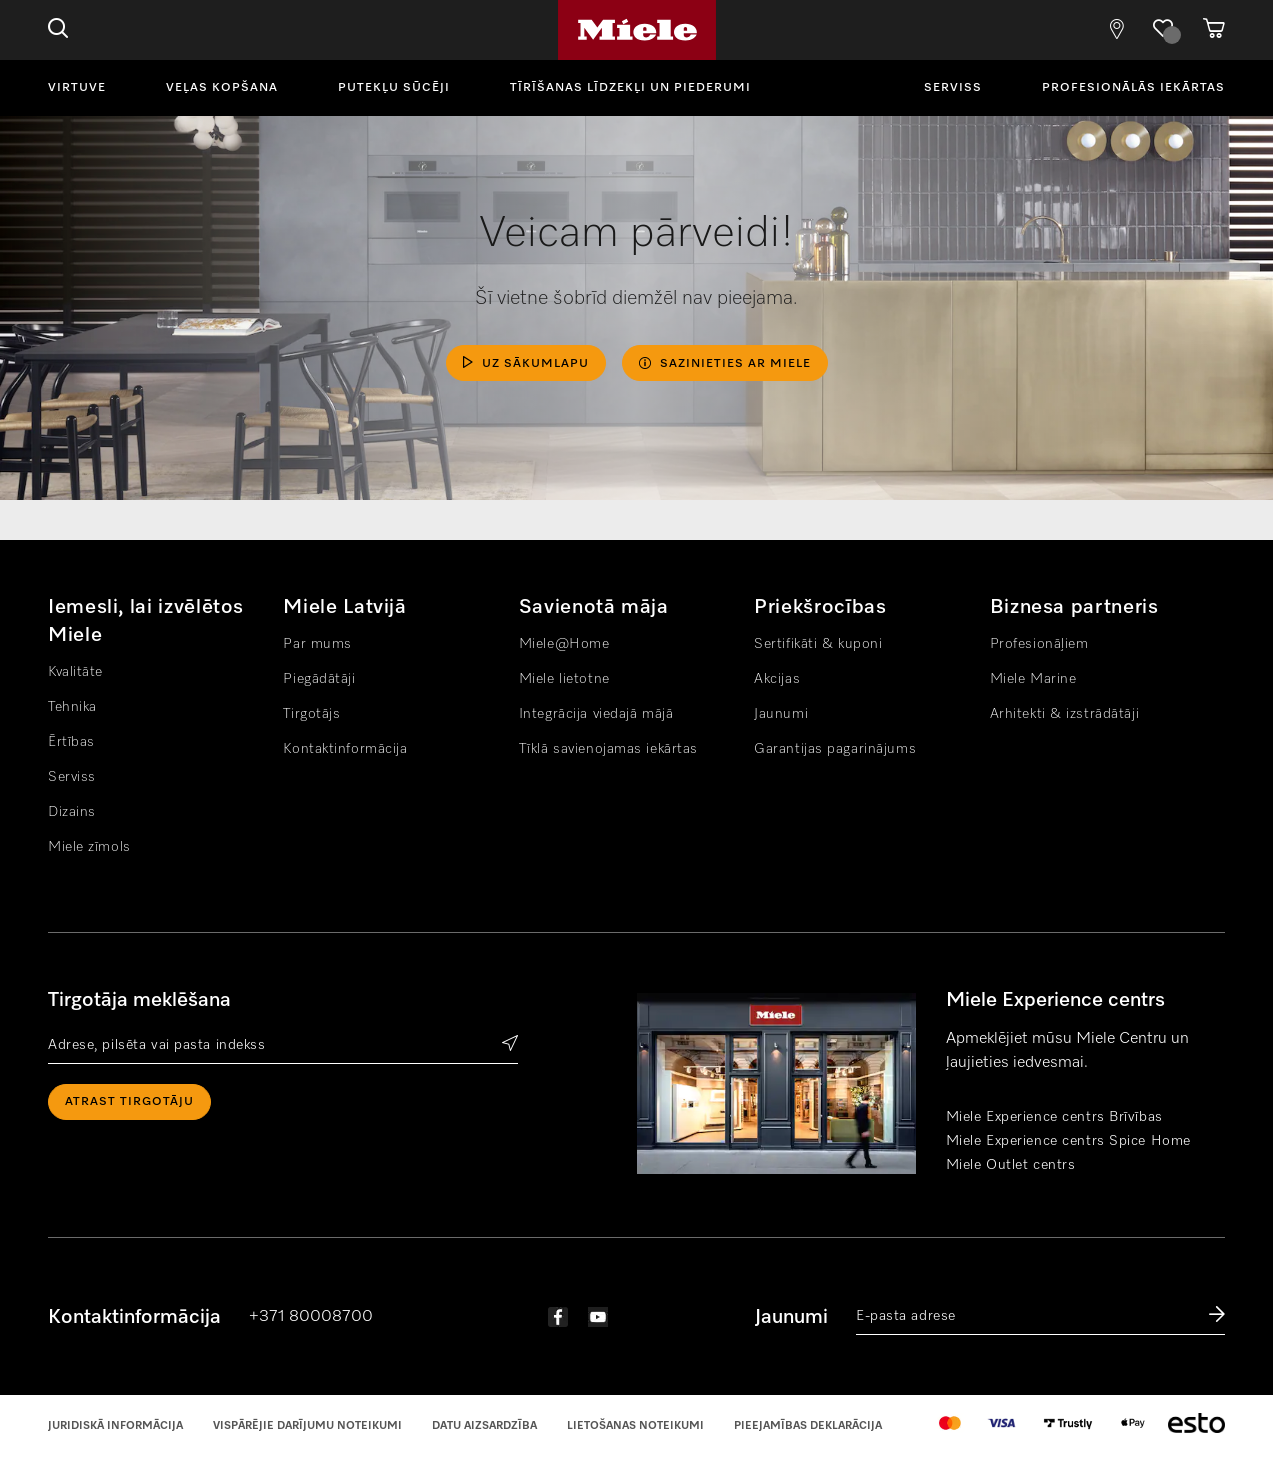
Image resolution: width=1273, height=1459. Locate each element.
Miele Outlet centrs (1011, 1165)
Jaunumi (781, 714)
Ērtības (71, 742)
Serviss (953, 88)
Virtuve (77, 88)
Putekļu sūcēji (394, 88)
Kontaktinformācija (345, 749)
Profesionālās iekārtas (1133, 88)
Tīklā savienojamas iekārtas (608, 749)
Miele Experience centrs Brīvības (1054, 1117)
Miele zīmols (89, 847)
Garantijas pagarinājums (835, 749)
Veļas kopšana (222, 88)
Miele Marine (1033, 679)
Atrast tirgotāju (129, 1102)
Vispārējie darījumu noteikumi (307, 1425)
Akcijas (777, 679)
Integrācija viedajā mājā (596, 714)
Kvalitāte (75, 672)
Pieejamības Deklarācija (808, 1425)
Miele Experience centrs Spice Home (1068, 1141)
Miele (637, 30)
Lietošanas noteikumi (635, 1425)
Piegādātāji (319, 679)
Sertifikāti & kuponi (818, 644)
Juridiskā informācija (115, 1425)
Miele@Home (564, 644)
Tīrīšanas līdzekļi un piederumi (630, 88)
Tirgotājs (311, 714)
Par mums (317, 644)
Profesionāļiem (1039, 644)
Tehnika (72, 707)
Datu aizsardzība (484, 1425)
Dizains (72, 812)
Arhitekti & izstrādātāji (1064, 714)
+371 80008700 (311, 1317)
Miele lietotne (564, 679)
